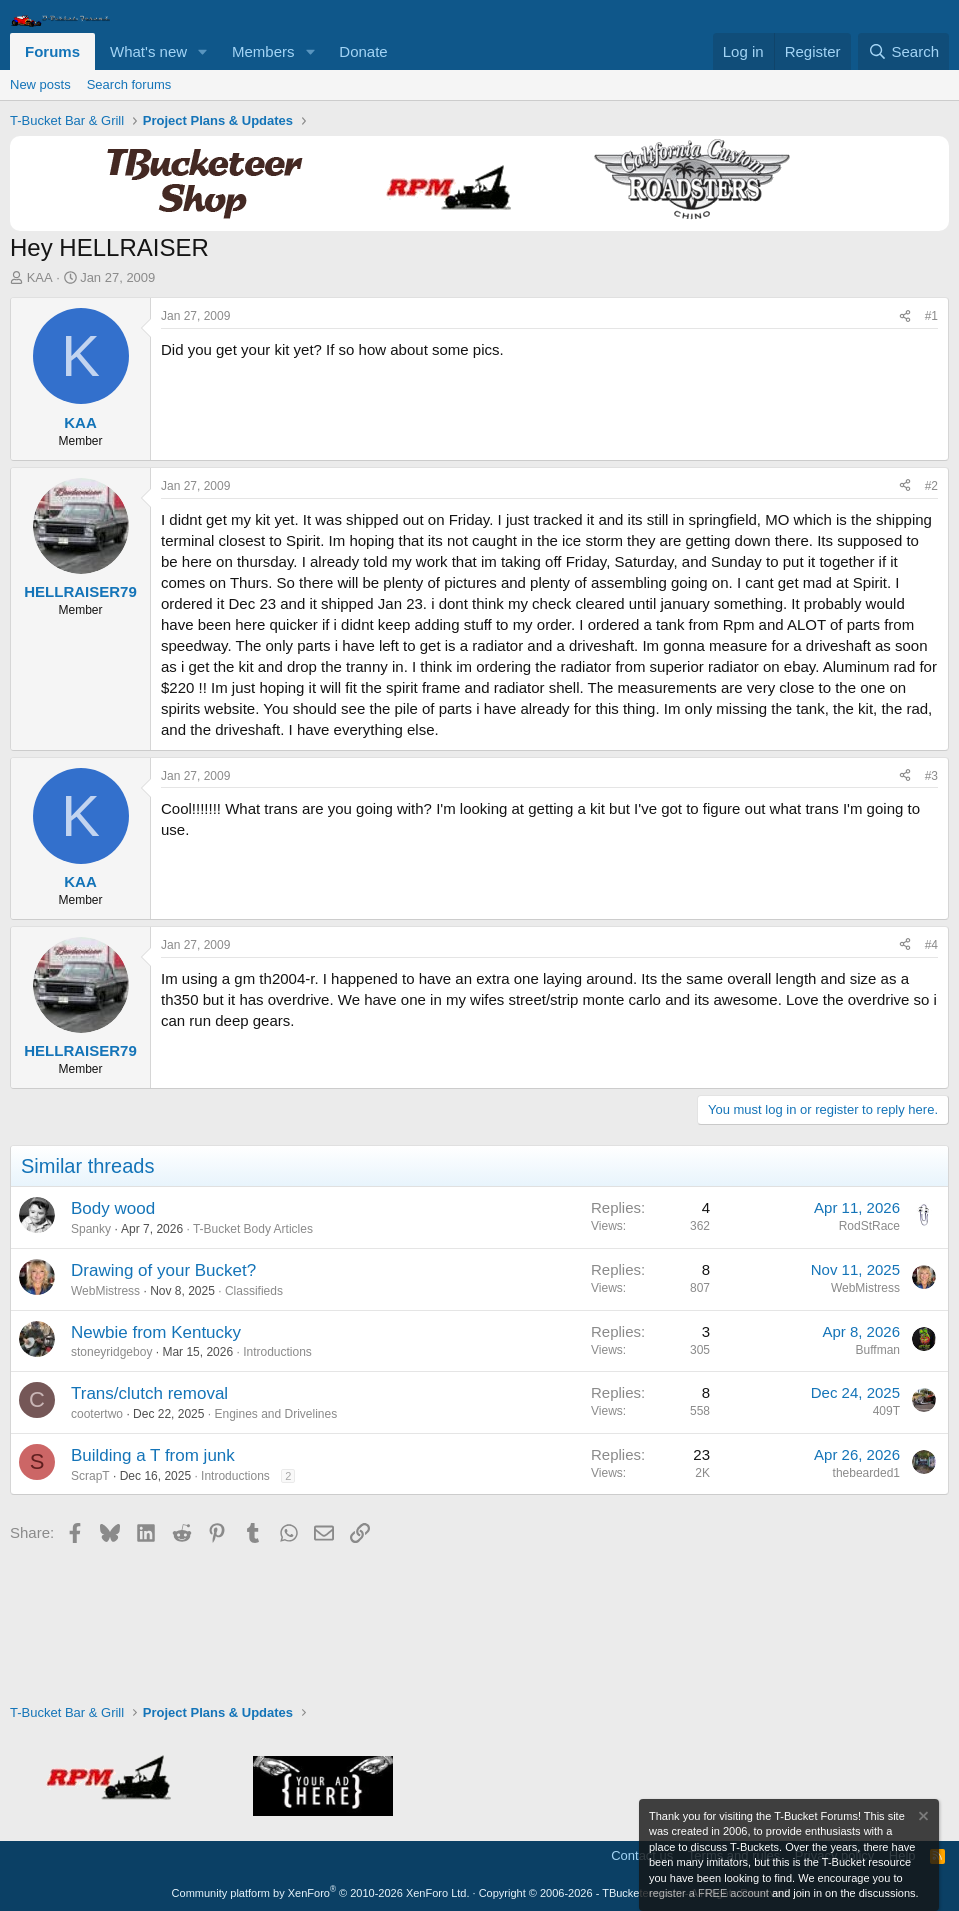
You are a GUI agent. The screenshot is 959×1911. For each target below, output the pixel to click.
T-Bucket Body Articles (253, 1229)
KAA (40, 277)
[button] (203, 51)
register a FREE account (709, 1893)
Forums (52, 51)
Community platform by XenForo (321, 1893)
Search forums (129, 84)
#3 (931, 776)
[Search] (903, 51)
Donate (363, 51)
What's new (148, 51)
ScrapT (90, 1476)
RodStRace (869, 1226)
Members (263, 51)
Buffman (878, 1350)
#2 (931, 486)
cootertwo (97, 1414)
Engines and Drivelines (275, 1414)
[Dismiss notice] (922, 1818)
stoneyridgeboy (111, 1352)
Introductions (277, 1352)
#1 (931, 316)
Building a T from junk (153, 1455)
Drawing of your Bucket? (163, 1270)
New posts (40, 84)
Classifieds (254, 1291)
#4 (931, 945)
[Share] (905, 316)
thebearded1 (866, 1473)
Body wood (113, 1208)
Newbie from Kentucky (156, 1332)
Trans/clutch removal (149, 1393)
